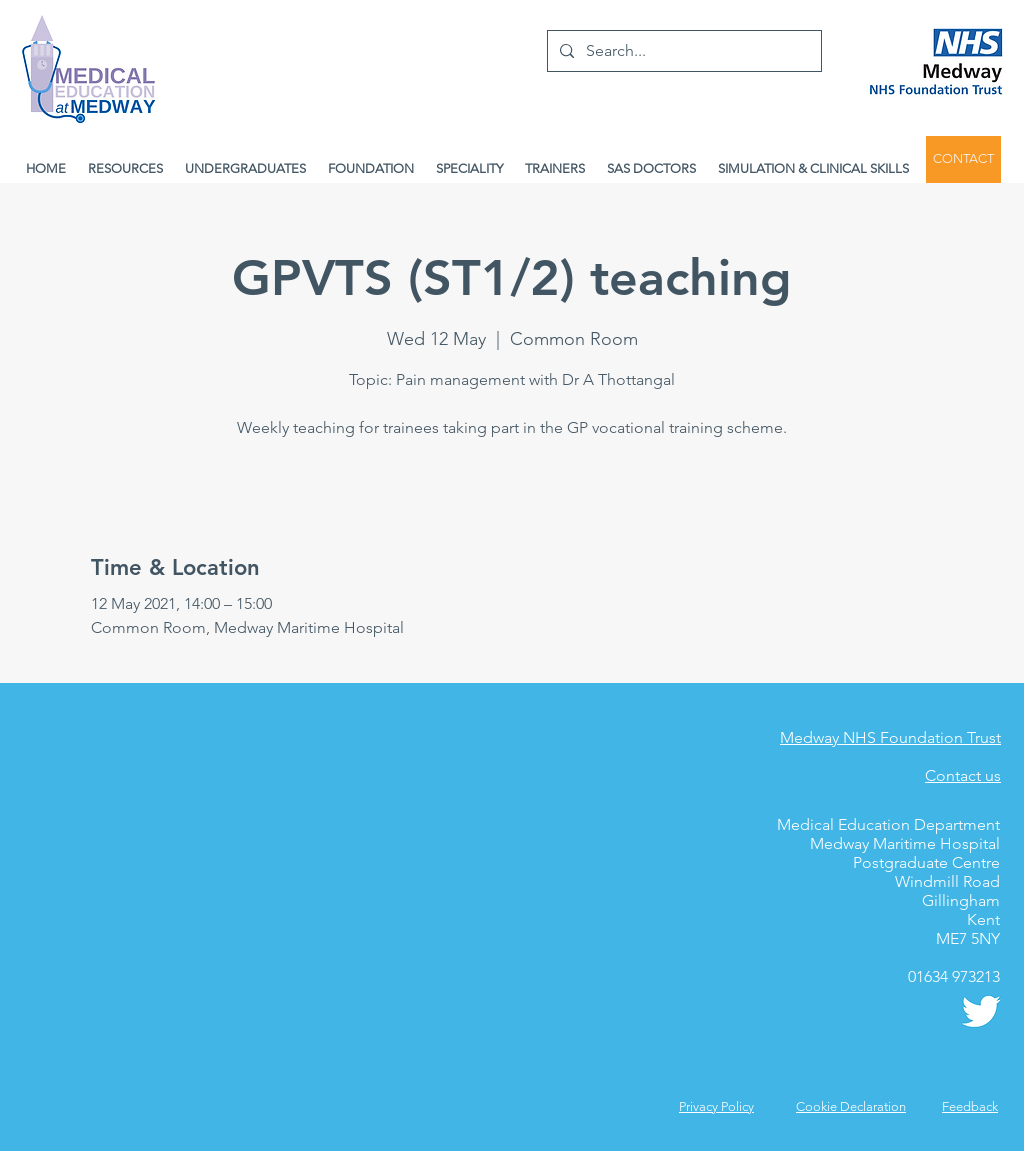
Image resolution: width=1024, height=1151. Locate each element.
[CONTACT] (963, 159)
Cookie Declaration (851, 1106)
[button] (970, 1106)
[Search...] (682, 51)
